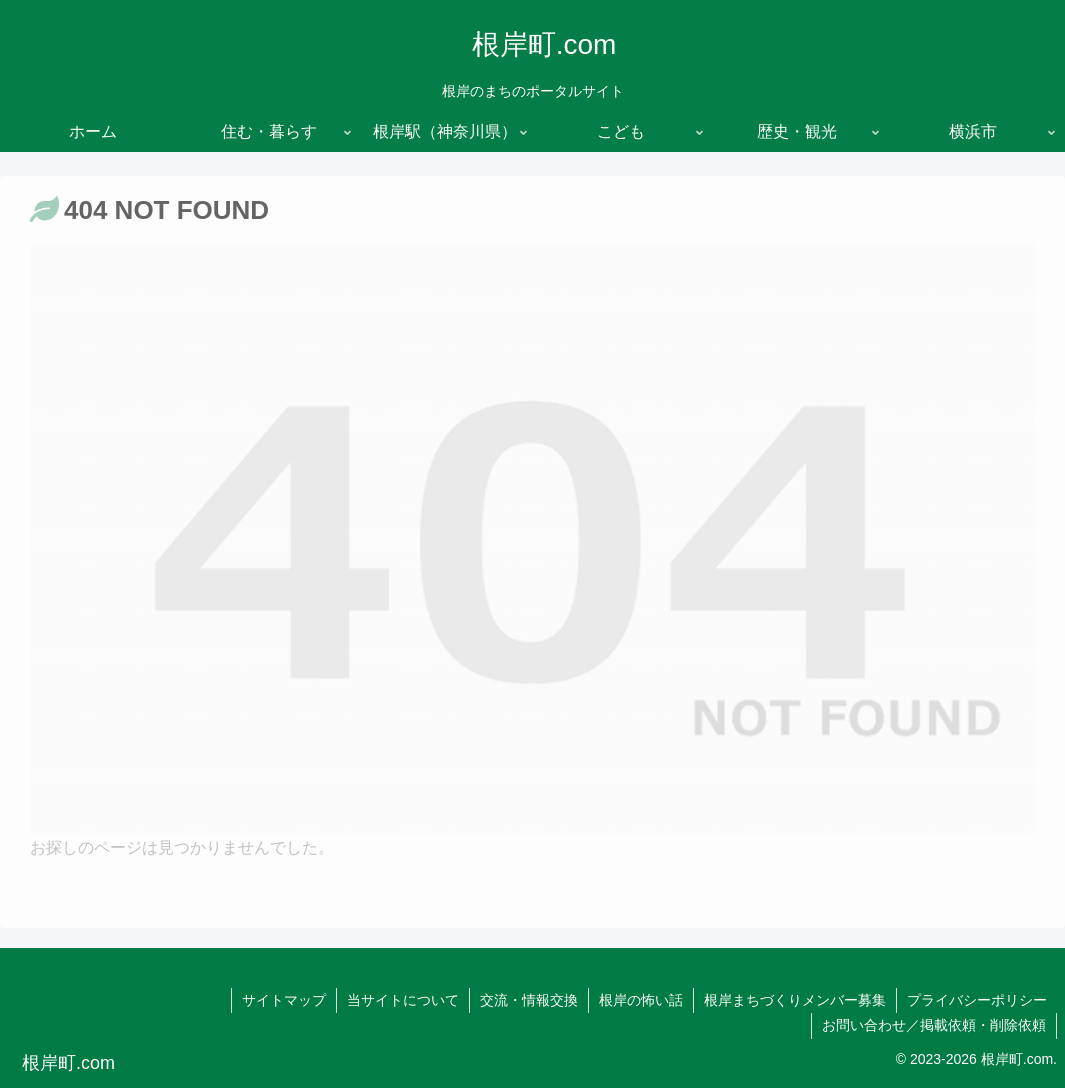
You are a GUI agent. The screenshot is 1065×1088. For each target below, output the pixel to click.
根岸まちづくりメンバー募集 (795, 1000)
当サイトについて (403, 1000)
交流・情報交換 (529, 1000)
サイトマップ (284, 1000)
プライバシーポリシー (977, 1000)
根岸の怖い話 (641, 1000)
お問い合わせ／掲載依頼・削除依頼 (934, 1025)
